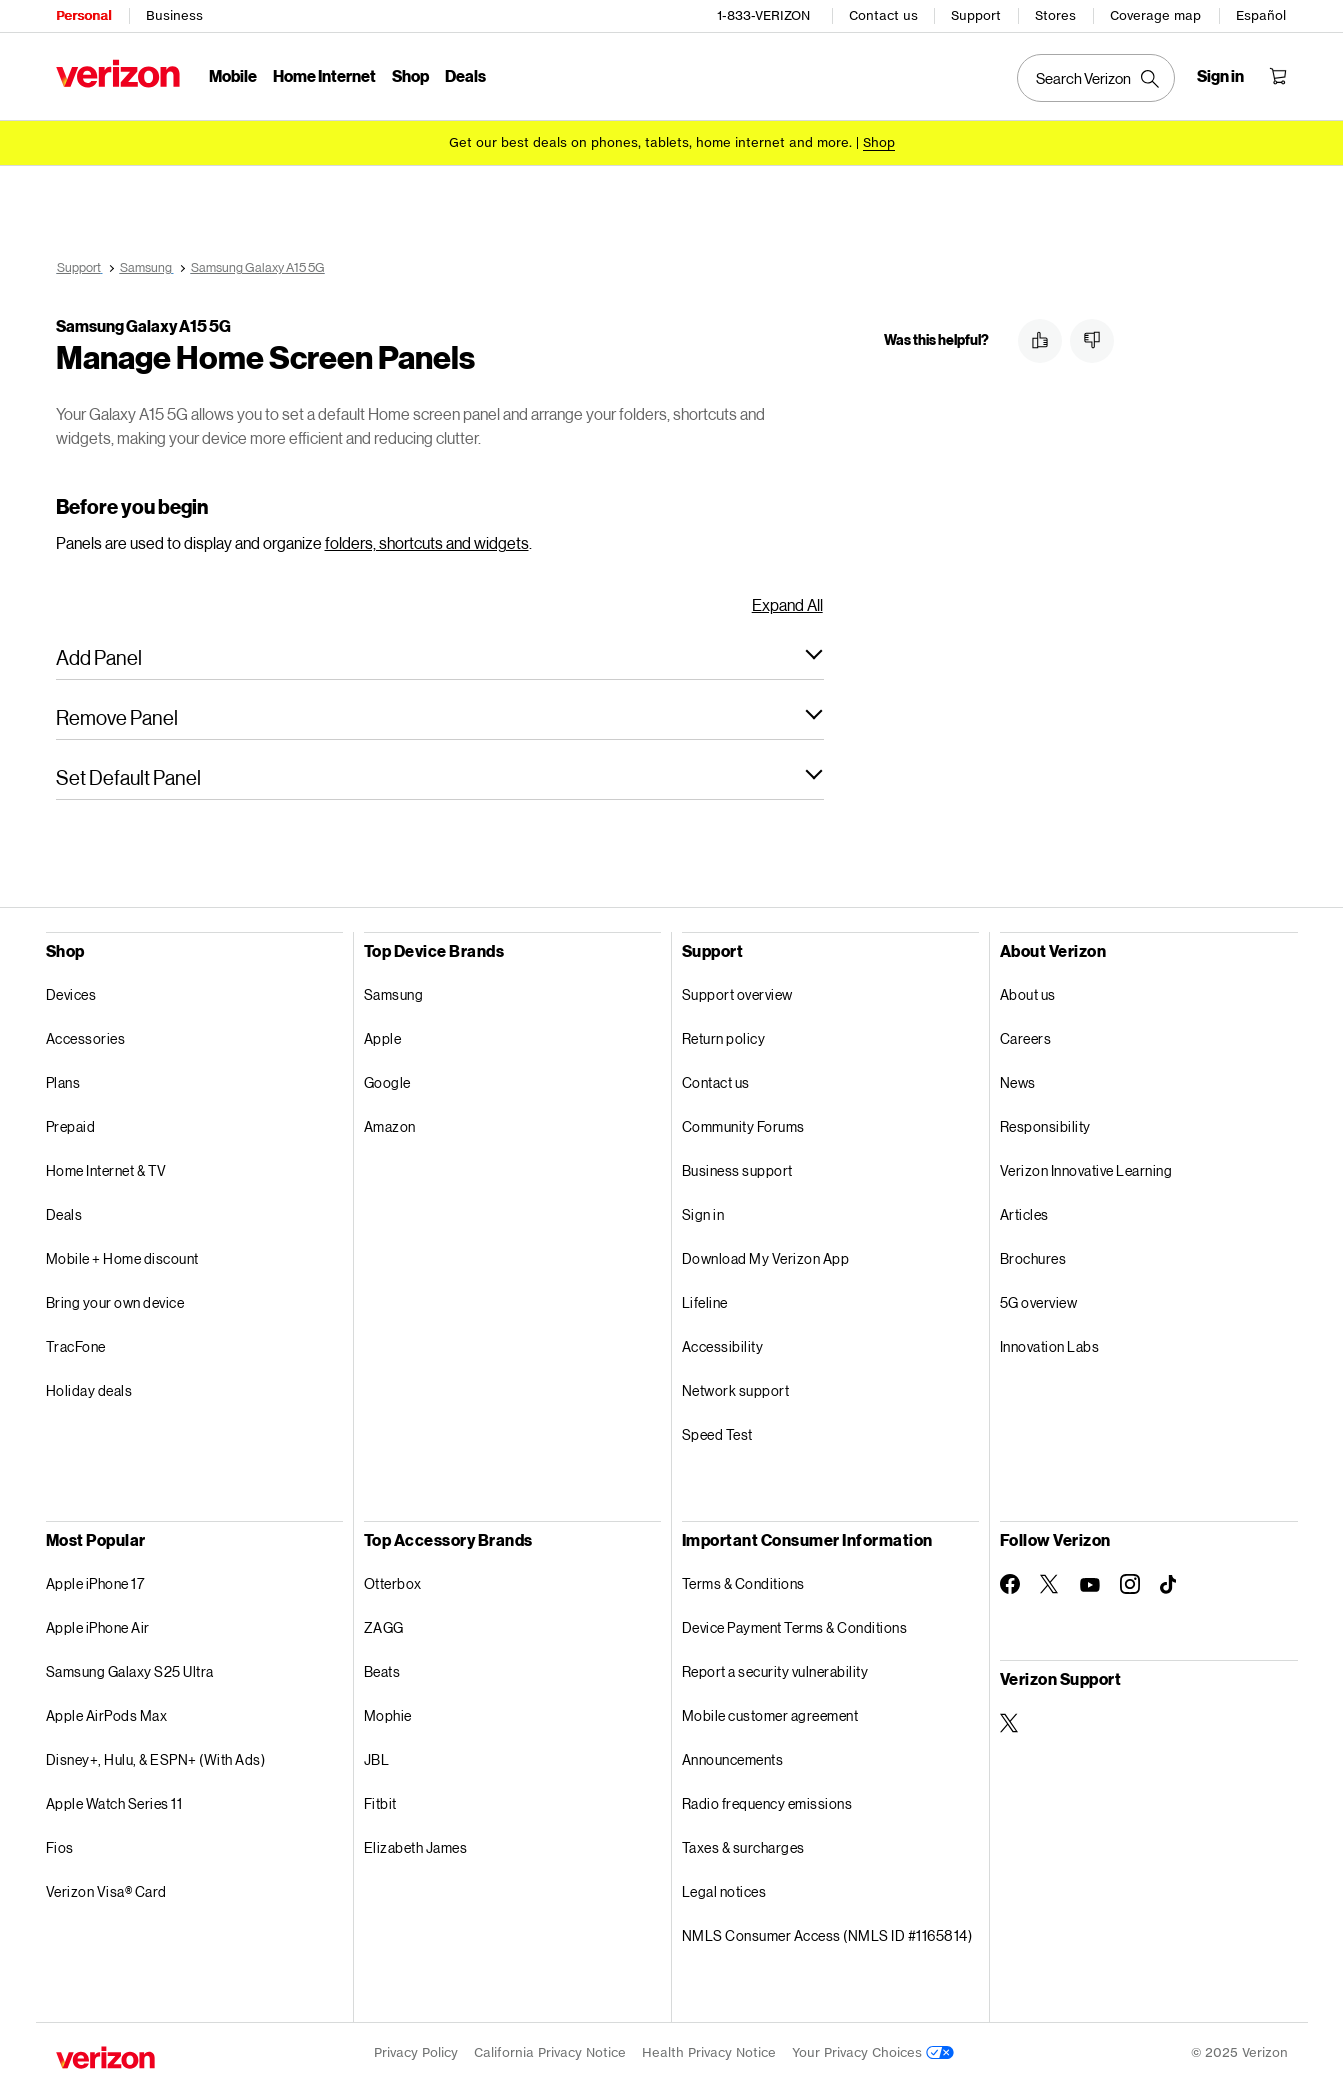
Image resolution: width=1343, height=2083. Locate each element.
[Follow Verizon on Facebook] (1010, 1584)
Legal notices (724, 1891)
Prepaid (71, 1126)
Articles (1024, 1214)
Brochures (1033, 1258)
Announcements (733, 1759)
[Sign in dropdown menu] (1220, 76)
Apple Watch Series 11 (114, 1803)
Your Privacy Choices (873, 2052)
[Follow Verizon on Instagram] (1130, 1584)
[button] (440, 657)
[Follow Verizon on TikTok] (1170, 1585)
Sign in (703, 1214)
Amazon (390, 1126)
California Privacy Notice (550, 2052)
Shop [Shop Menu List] (410, 75)
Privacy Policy (416, 2052)
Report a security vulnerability (775, 1671)
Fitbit (380, 1803)
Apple (383, 1038)
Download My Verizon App (766, 1258)
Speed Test (717, 1434)
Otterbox (393, 1583)
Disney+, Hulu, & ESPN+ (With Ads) (156, 1759)
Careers (1026, 1038)
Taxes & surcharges (743, 1847)
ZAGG (384, 1627)
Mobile (233, 75)
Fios (60, 1847)
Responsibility (1045, 1126)
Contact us (883, 15)
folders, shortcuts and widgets (427, 542)
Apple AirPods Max (107, 1715)
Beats (382, 1671)
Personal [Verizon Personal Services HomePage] (83, 15)
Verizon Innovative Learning (1086, 1170)
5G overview (1039, 1302)
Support (976, 15)
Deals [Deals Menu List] (465, 75)
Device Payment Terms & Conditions (795, 1627)
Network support (736, 1390)
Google (387, 1082)
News (1018, 1082)
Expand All (787, 604)
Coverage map (1155, 15)
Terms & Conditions (743, 1583)
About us (1028, 994)
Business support (737, 1170)
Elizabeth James (416, 1847)
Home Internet (324, 75)
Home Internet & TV (106, 1170)
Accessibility (723, 1346)
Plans (63, 1082)
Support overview (737, 994)
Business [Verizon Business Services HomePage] (174, 15)
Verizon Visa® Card (106, 1891)
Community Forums (743, 1126)
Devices (71, 994)
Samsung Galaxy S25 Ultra (130, 1671)
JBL (377, 1759)
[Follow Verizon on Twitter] (1050, 1584)
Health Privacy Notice (709, 2052)
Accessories (86, 1038)
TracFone (76, 1346)
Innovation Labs (1050, 1346)
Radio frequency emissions (767, 1803)
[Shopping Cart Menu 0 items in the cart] (1278, 76)
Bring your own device (115, 1302)
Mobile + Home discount (122, 1258)
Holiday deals (89, 1390)
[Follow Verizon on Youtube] (1090, 1585)
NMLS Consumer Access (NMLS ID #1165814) (827, 1935)
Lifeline (705, 1302)
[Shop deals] (879, 142)
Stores (1055, 15)
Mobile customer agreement (770, 1715)
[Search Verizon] (1096, 78)
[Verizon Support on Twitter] (1010, 1723)
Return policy (724, 1038)
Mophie (388, 1715)
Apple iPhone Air (98, 1627)
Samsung (394, 994)
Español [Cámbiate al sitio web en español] (1261, 15)
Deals (64, 1214)
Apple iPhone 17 (95, 1583)
